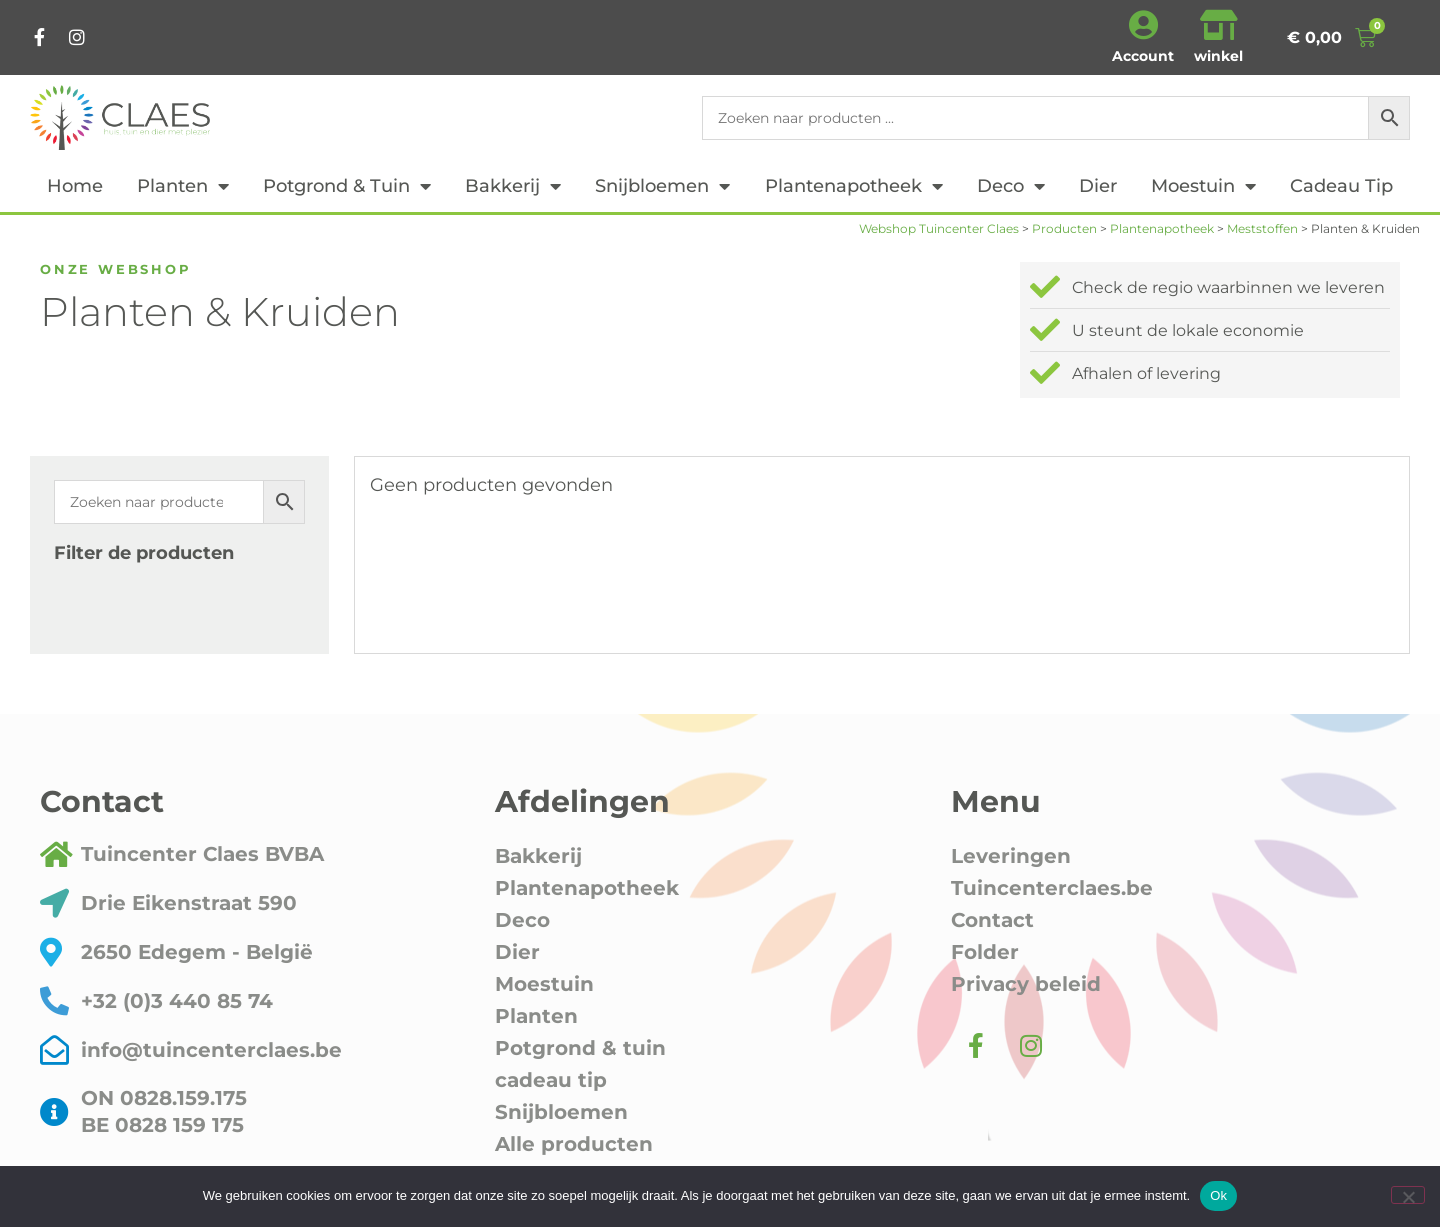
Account (1143, 56)
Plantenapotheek (854, 186)
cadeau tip (1341, 186)
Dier (1098, 186)
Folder (985, 952)
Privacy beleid (1026, 984)
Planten (183, 186)
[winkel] (1219, 25)
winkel (1218, 56)
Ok (1218, 1195)
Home (75, 186)
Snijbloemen (662, 186)
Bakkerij (513, 186)
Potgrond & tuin (347, 186)
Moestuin (1203, 186)
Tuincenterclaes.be (1052, 888)
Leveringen (1011, 856)
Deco (1011, 186)
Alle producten (574, 1144)
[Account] (1143, 25)
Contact (992, 920)
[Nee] (1408, 1195)
